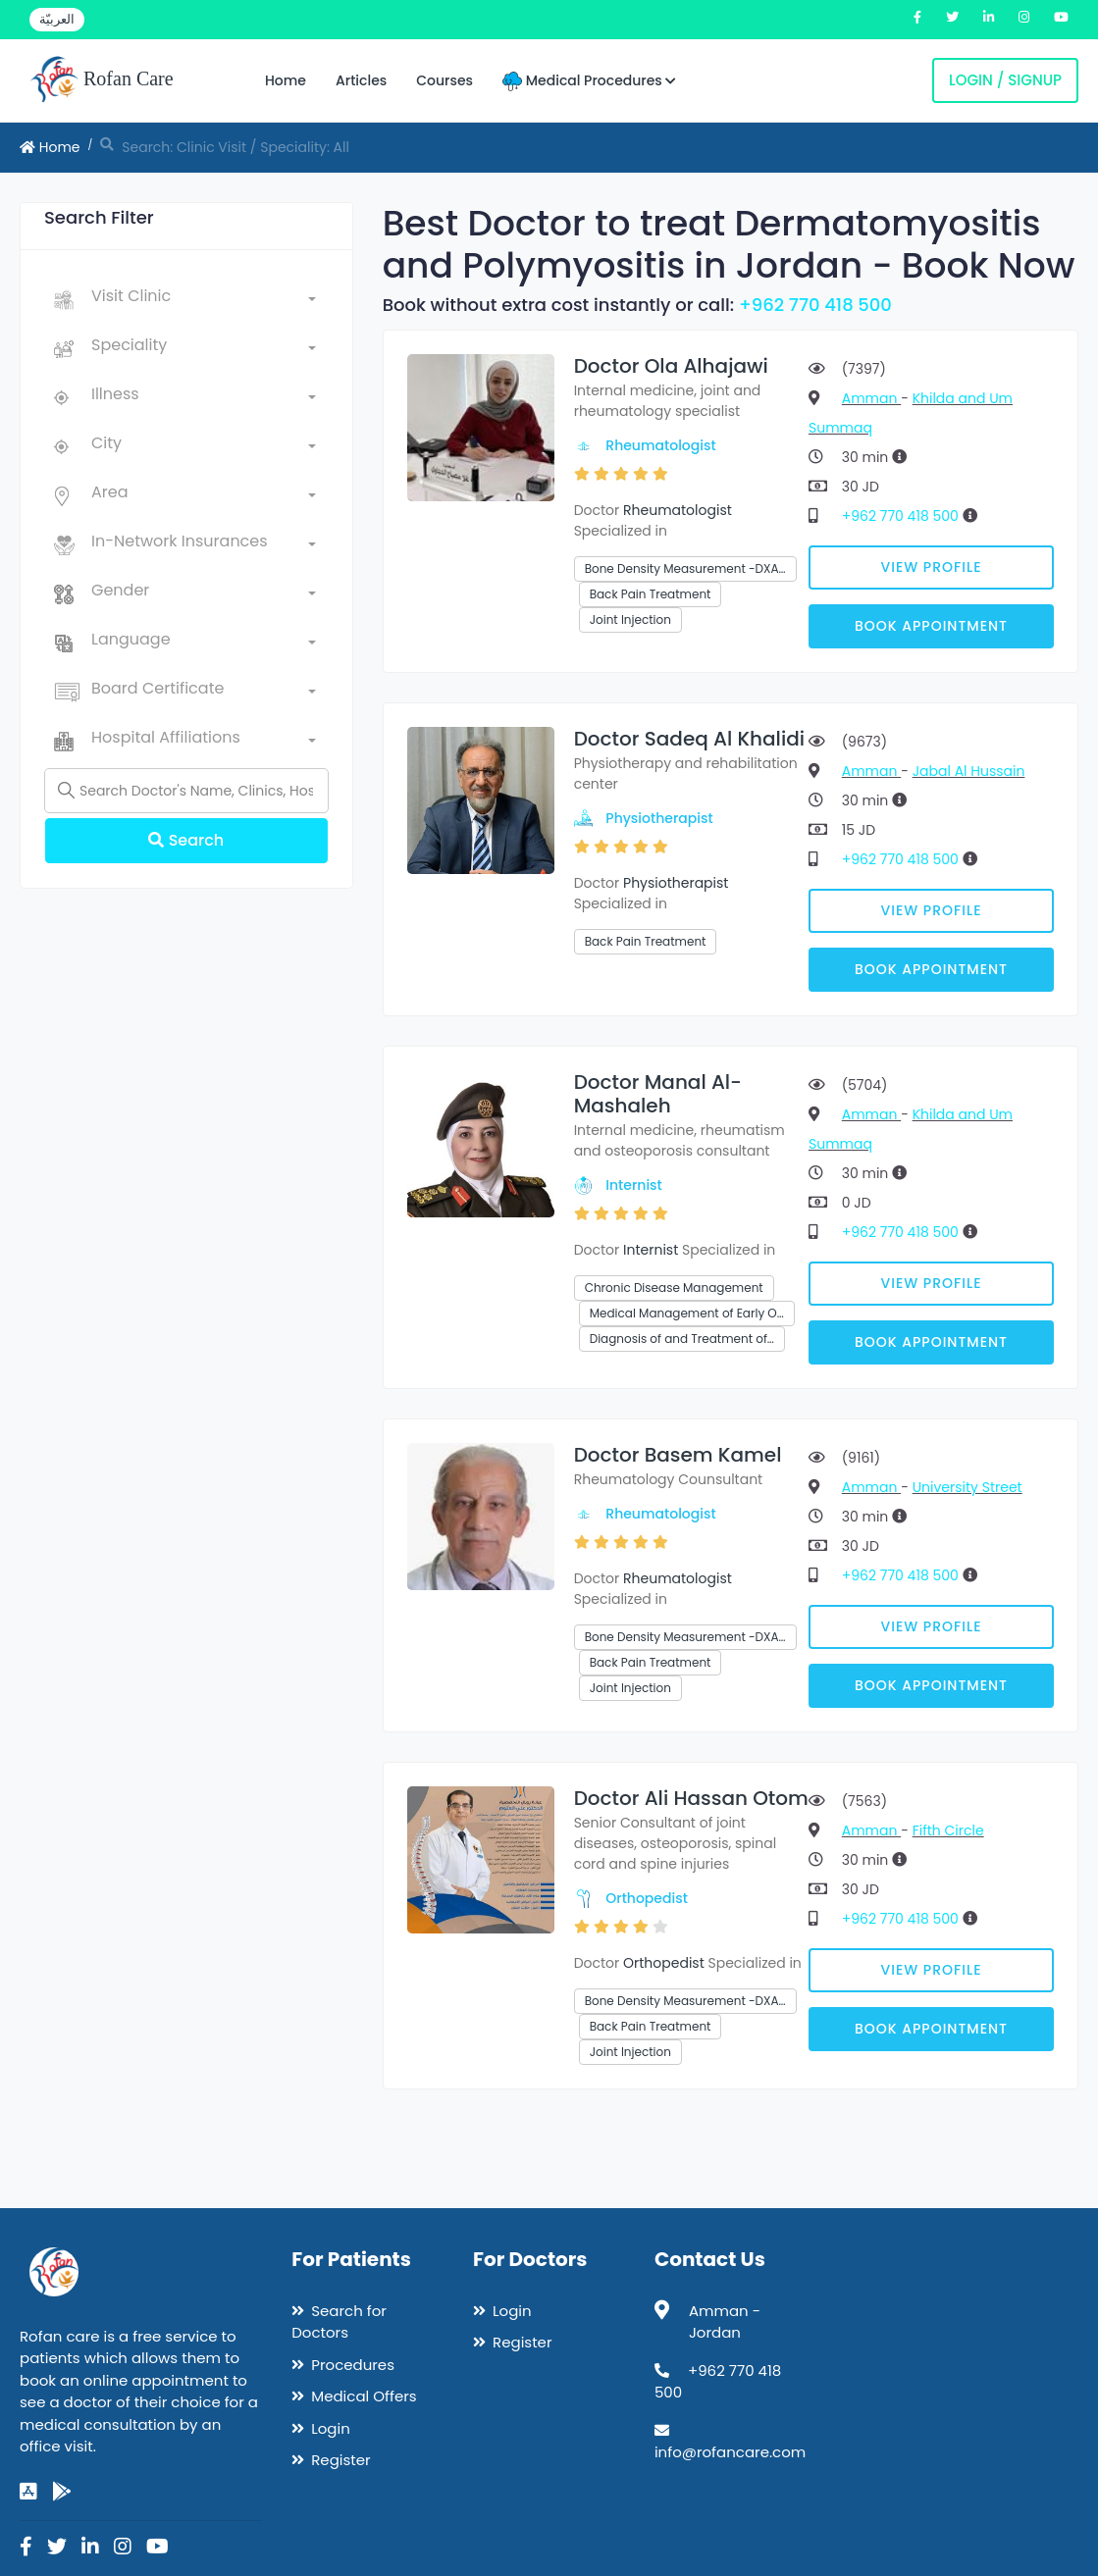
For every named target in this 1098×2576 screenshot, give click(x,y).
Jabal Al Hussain (969, 771)
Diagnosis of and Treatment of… (682, 1338)
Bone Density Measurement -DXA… (685, 568)
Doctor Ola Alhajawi (671, 366)
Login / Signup (1005, 80)
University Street (967, 1487)
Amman (871, 398)
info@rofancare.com (730, 2452)
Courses (444, 80)
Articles (361, 80)
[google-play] (62, 2491)
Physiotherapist (658, 818)
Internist (633, 1185)
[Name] (186, 790)
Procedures (352, 2364)
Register (340, 2459)
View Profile (930, 567)
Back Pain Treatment (650, 594)
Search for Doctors (339, 2322)
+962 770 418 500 (815, 304)
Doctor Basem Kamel (678, 1454)
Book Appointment (931, 626)
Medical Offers (363, 2396)
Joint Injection (630, 619)
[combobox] (203, 300)
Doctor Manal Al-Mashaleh (658, 1093)
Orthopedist (646, 1898)
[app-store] (28, 2491)
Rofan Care (101, 80)
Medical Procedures (589, 81)
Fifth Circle (948, 1830)
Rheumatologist (660, 445)
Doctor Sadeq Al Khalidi (689, 738)
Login (330, 2428)
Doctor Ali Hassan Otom (691, 1798)
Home (285, 80)
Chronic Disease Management (674, 1287)
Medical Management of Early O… (687, 1313)
